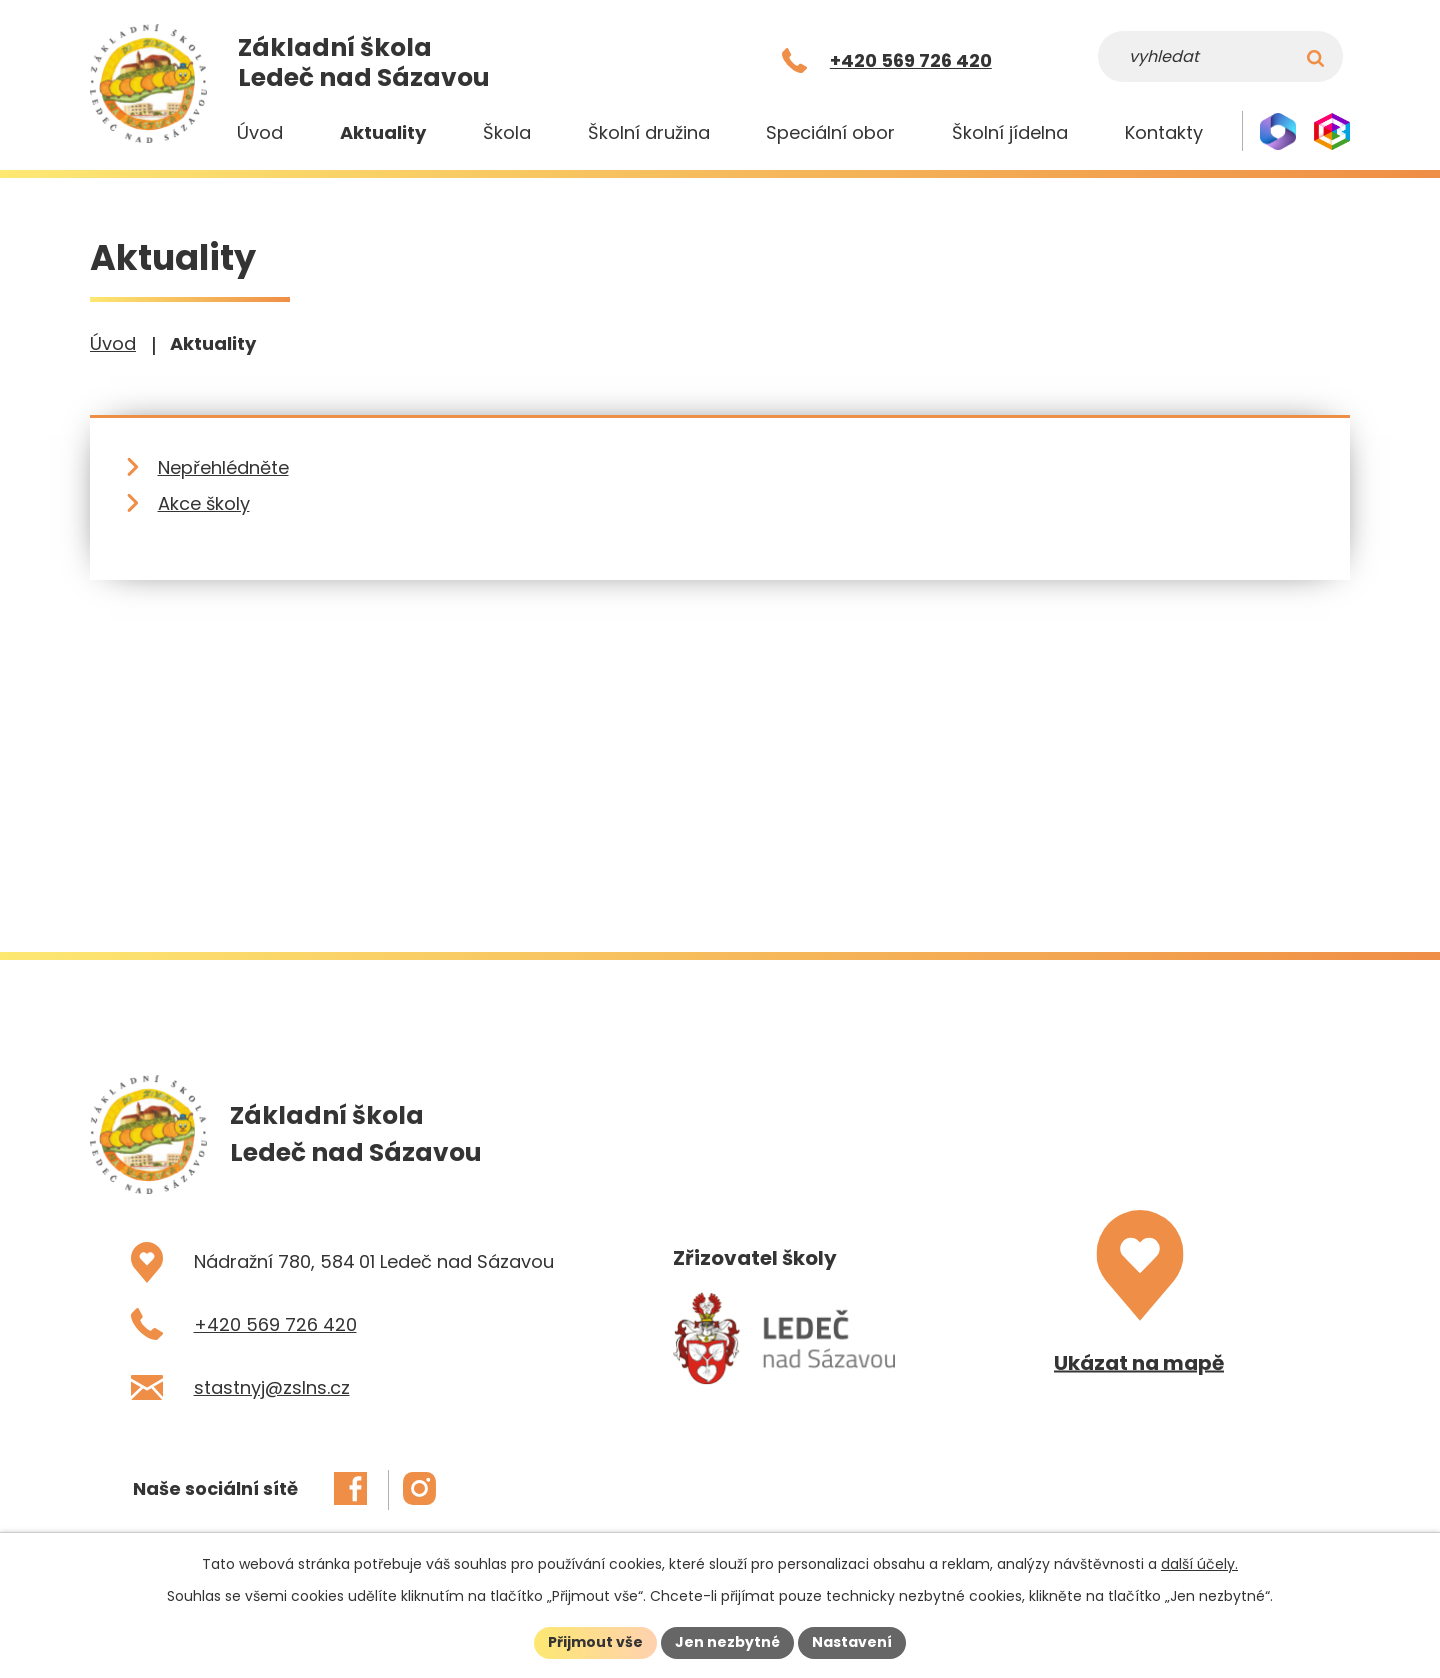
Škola (507, 132)
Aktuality (383, 132)
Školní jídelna (1010, 132)
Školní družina (649, 132)
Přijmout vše (595, 1642)
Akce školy (204, 503)
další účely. (1199, 1564)
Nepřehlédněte (223, 467)
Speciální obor (830, 132)
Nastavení (852, 1642)
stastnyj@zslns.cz (272, 1387)
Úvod (260, 132)
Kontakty (1164, 132)
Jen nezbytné (727, 1642)
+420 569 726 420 (275, 1324)
